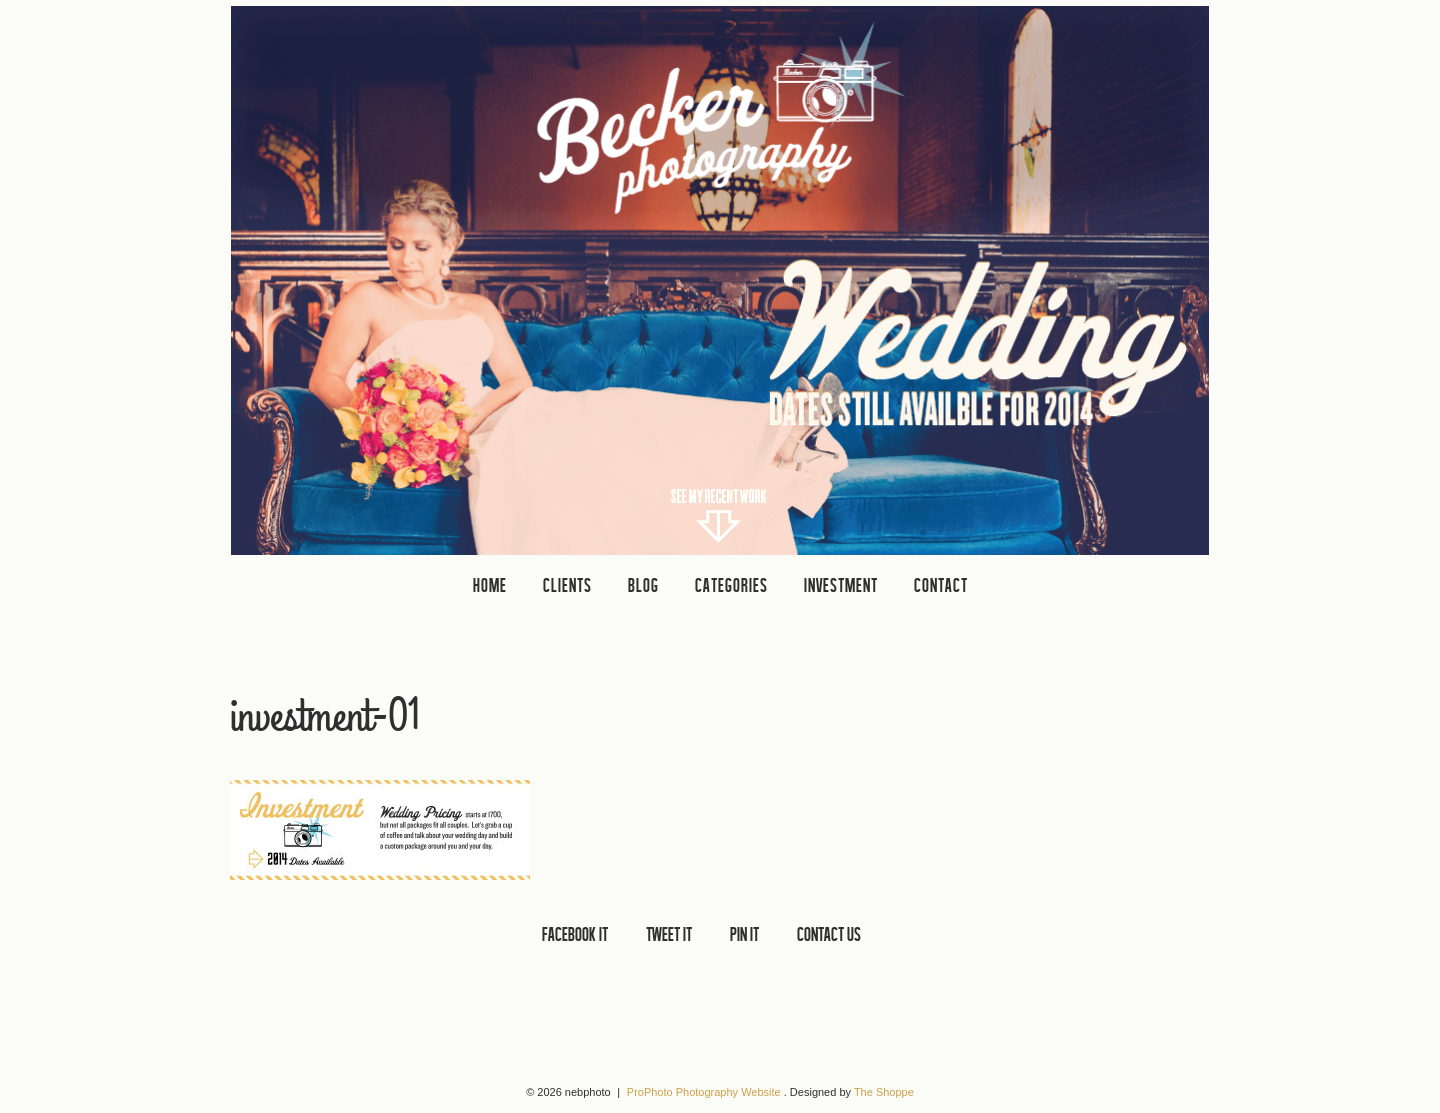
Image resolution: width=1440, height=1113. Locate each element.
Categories (731, 585)
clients (567, 585)
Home (490, 585)
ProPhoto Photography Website (704, 1092)
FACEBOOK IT (575, 933)
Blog (643, 585)
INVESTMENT (841, 585)
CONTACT (941, 585)
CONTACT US (829, 933)
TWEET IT (669, 933)
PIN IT (744, 933)
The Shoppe (884, 1092)
